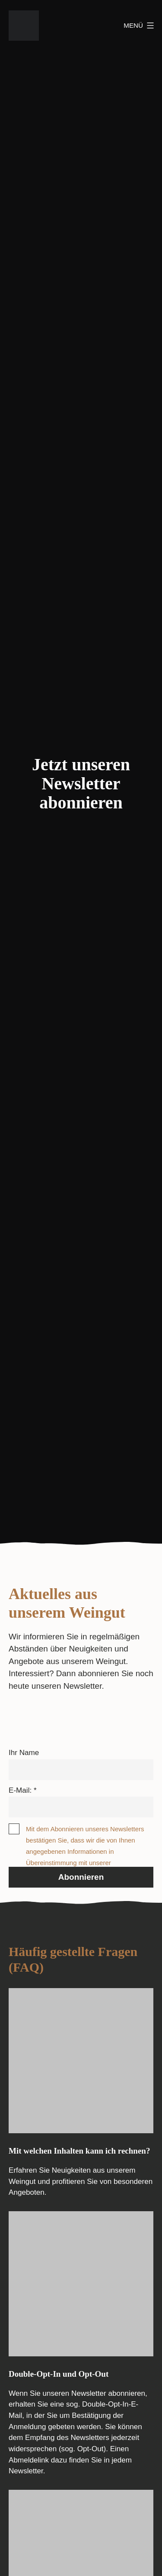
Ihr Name (24, 1753)
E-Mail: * (23, 1790)
